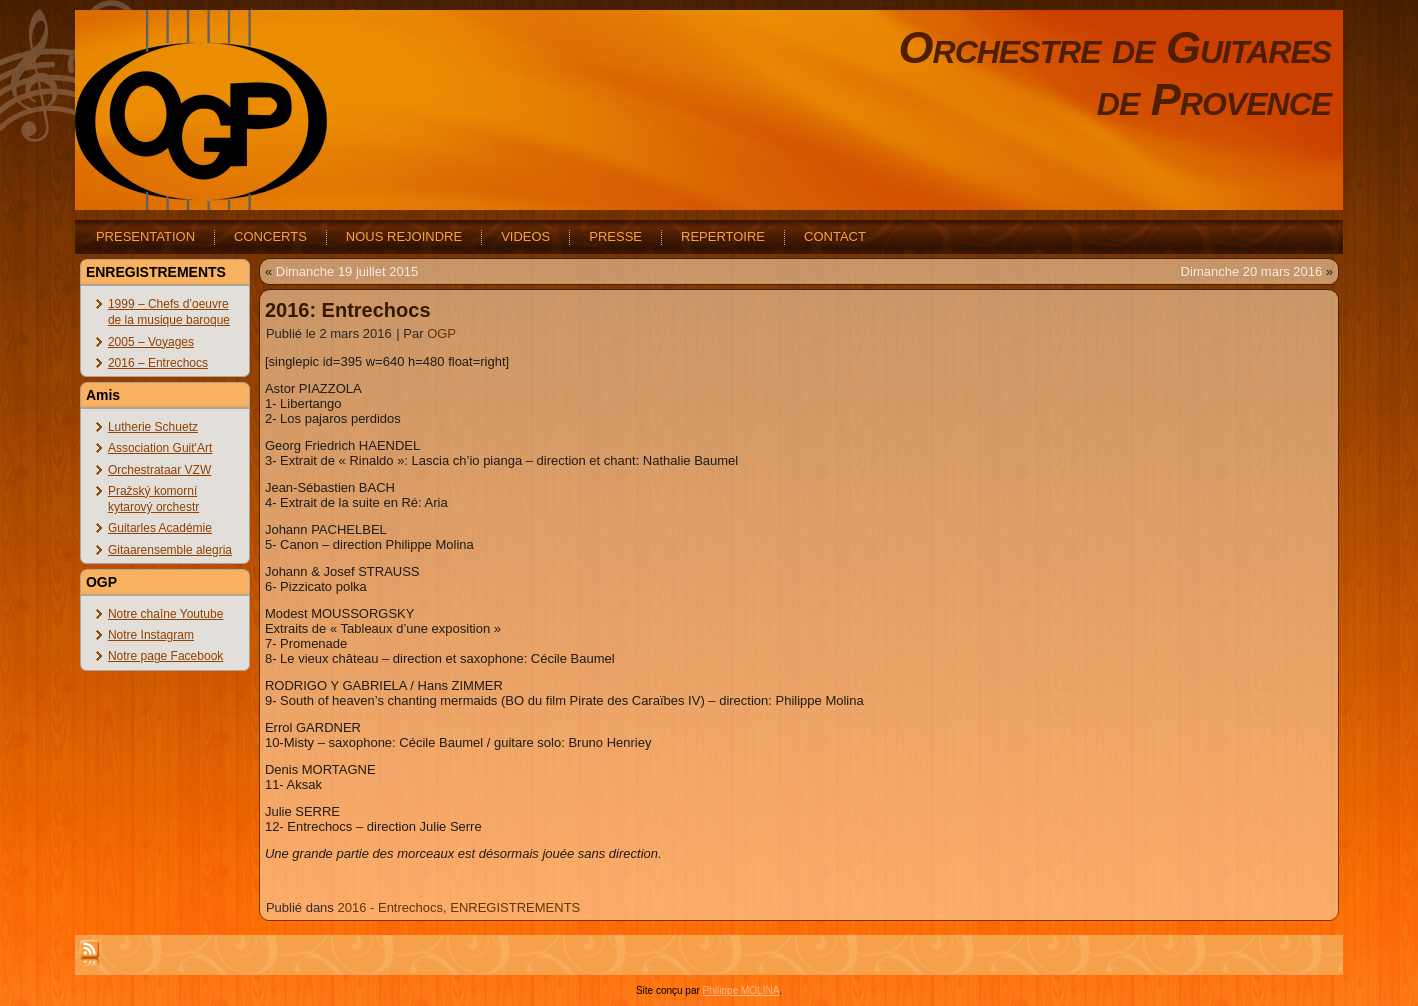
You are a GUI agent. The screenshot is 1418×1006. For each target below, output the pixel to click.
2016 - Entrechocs (390, 907)
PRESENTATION (145, 236)
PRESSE (615, 236)
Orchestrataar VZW (159, 470)
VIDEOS (525, 236)
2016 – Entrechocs (158, 363)
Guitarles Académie (160, 528)
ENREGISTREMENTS (515, 907)
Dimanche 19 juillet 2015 (347, 271)
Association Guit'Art (160, 448)
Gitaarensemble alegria (170, 550)
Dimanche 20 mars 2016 (1252, 271)
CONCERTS (270, 236)
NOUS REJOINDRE (404, 236)
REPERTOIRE (723, 236)
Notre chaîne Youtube (165, 614)
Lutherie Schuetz (153, 427)
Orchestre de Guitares (1115, 47)
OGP (441, 333)
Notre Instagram (151, 635)
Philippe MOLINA (741, 990)
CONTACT (835, 236)
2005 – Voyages (151, 342)
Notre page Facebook (165, 656)
